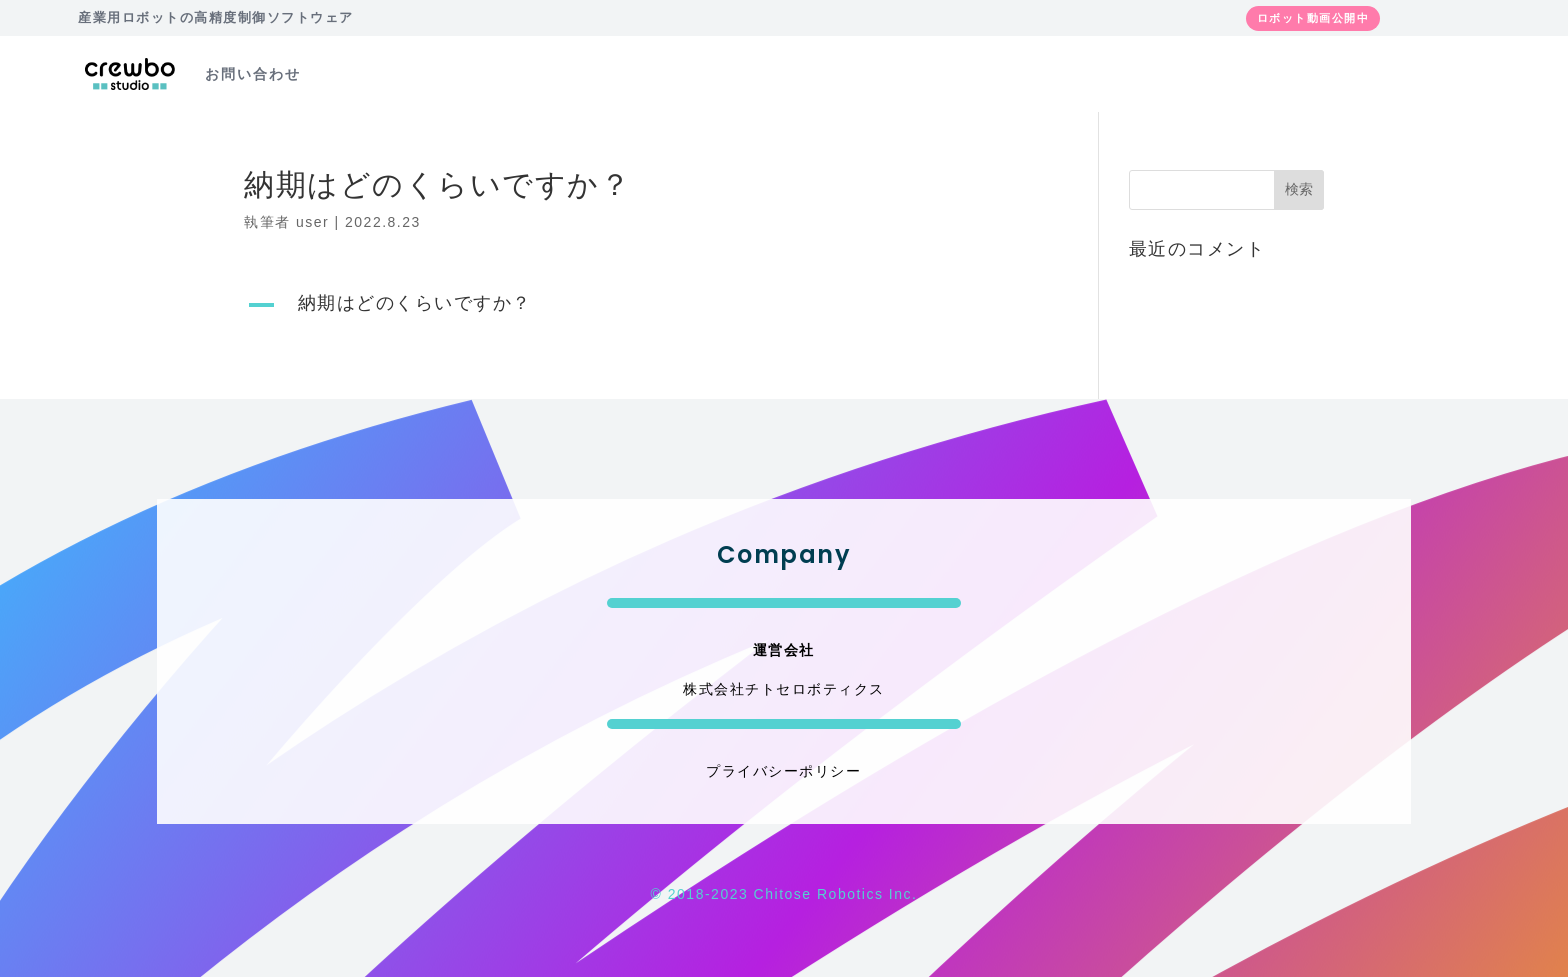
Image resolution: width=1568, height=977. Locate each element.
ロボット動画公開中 (1313, 18)
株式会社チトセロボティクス (784, 689)
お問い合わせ (253, 74)
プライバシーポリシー (783, 771)
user (312, 222)
